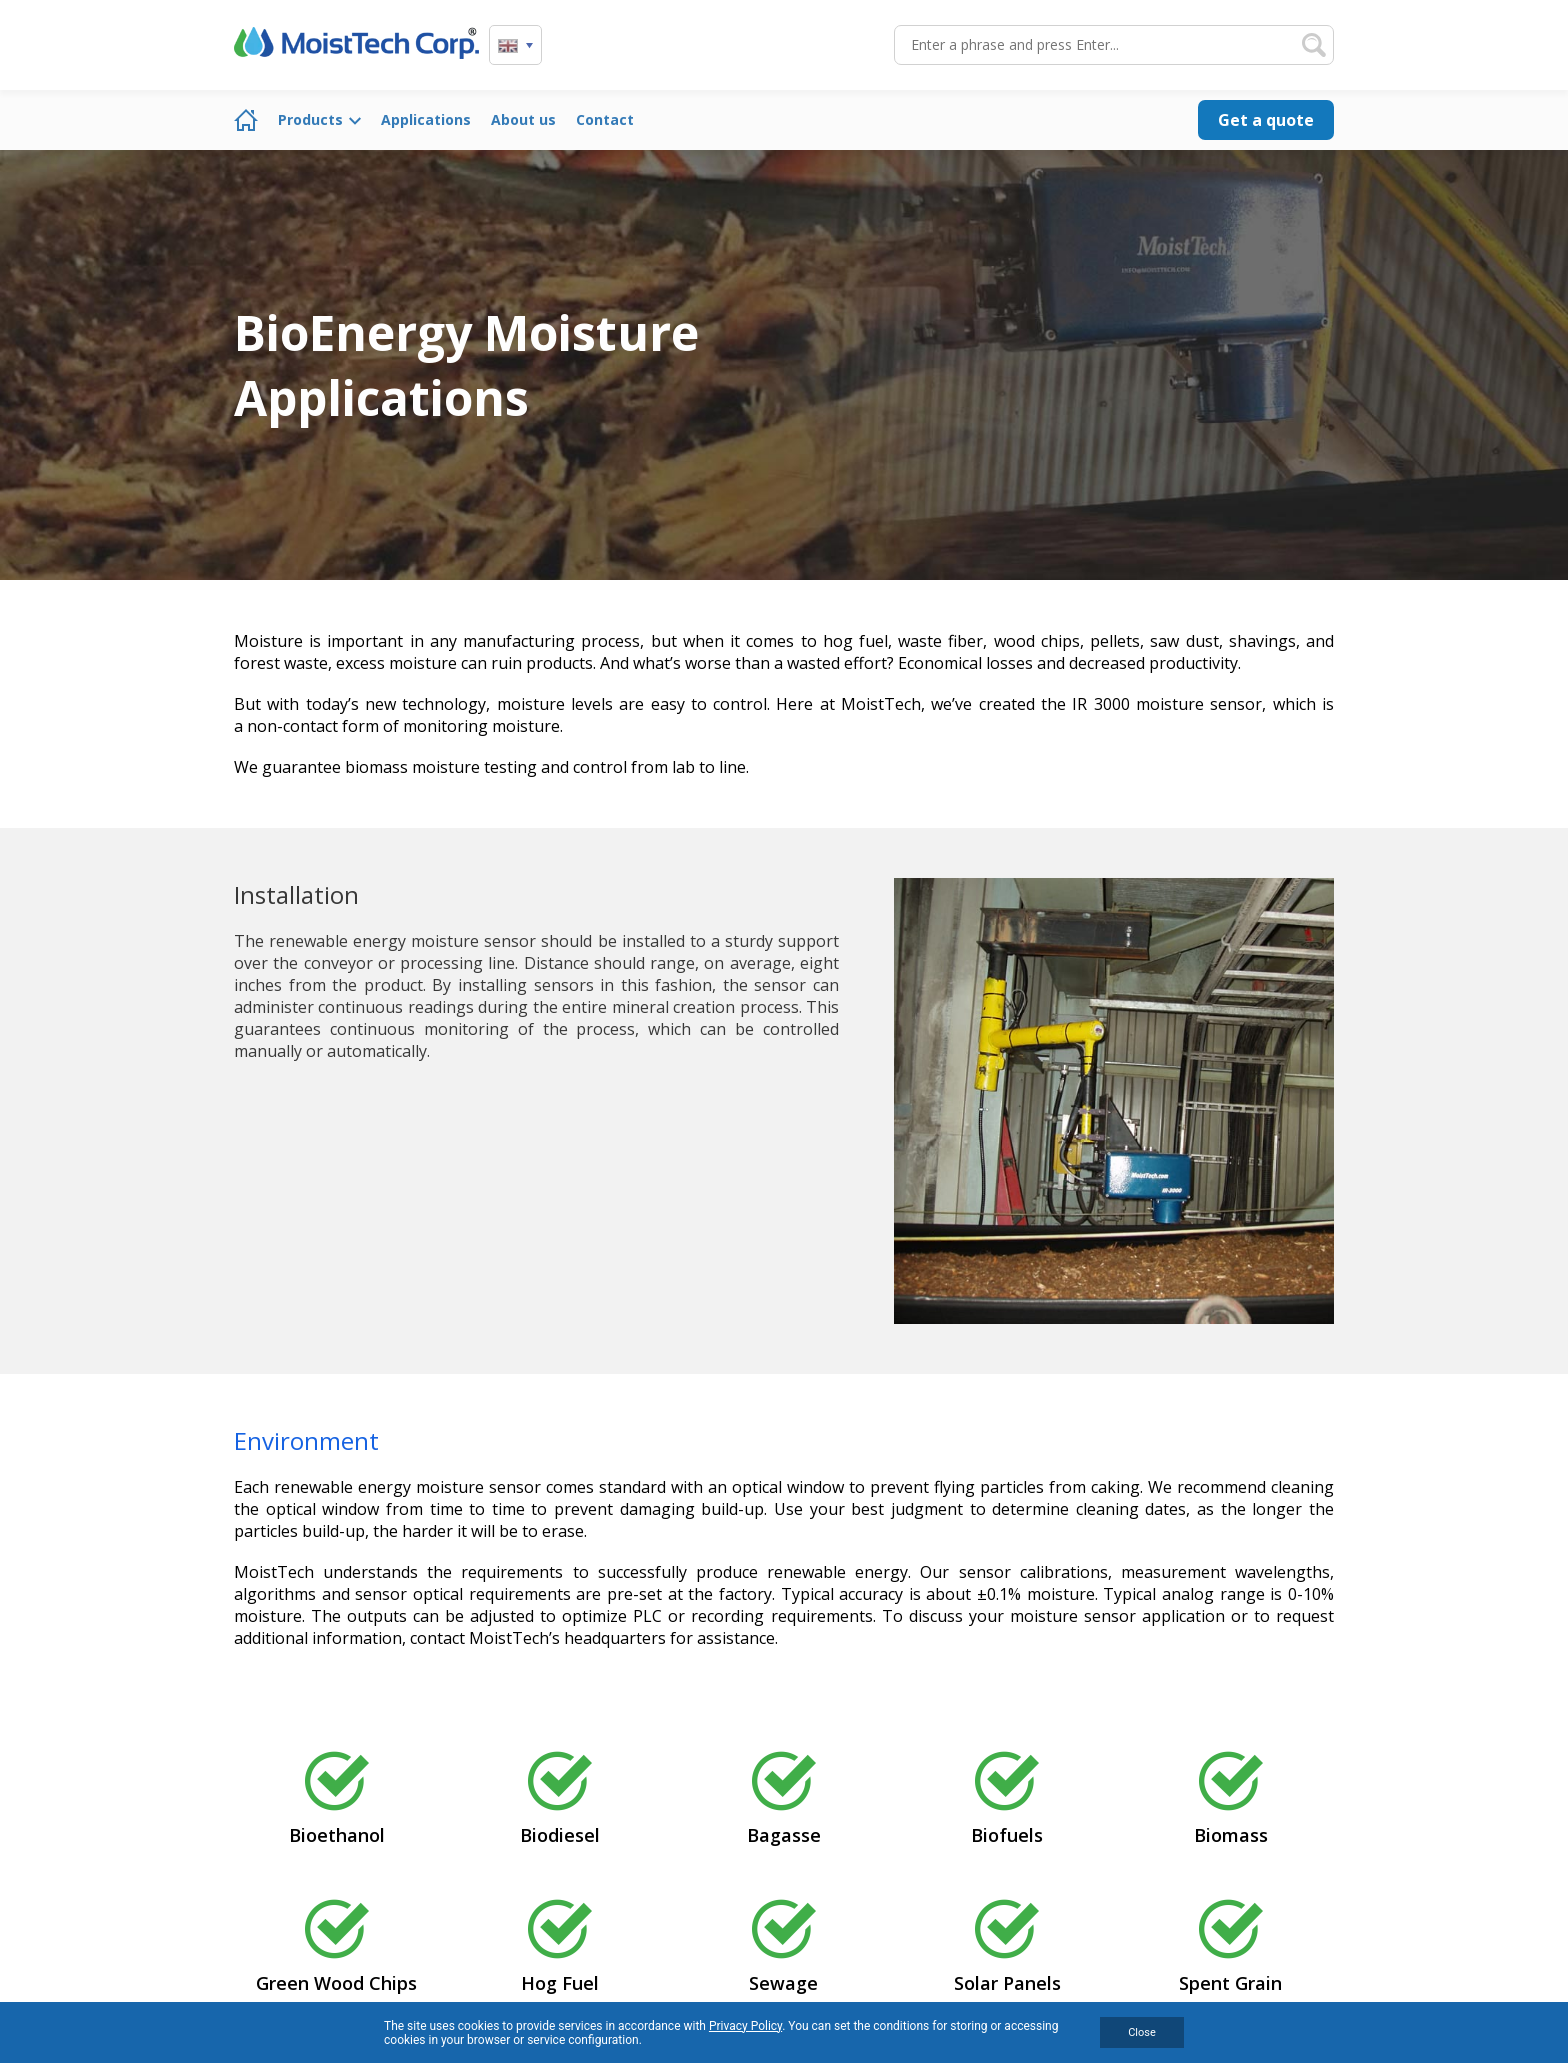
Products (310, 119)
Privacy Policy (745, 2026)
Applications (426, 119)
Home (246, 120)
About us (523, 119)
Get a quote (1266, 120)
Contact (605, 119)
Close (1142, 2032)
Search (1314, 45)
